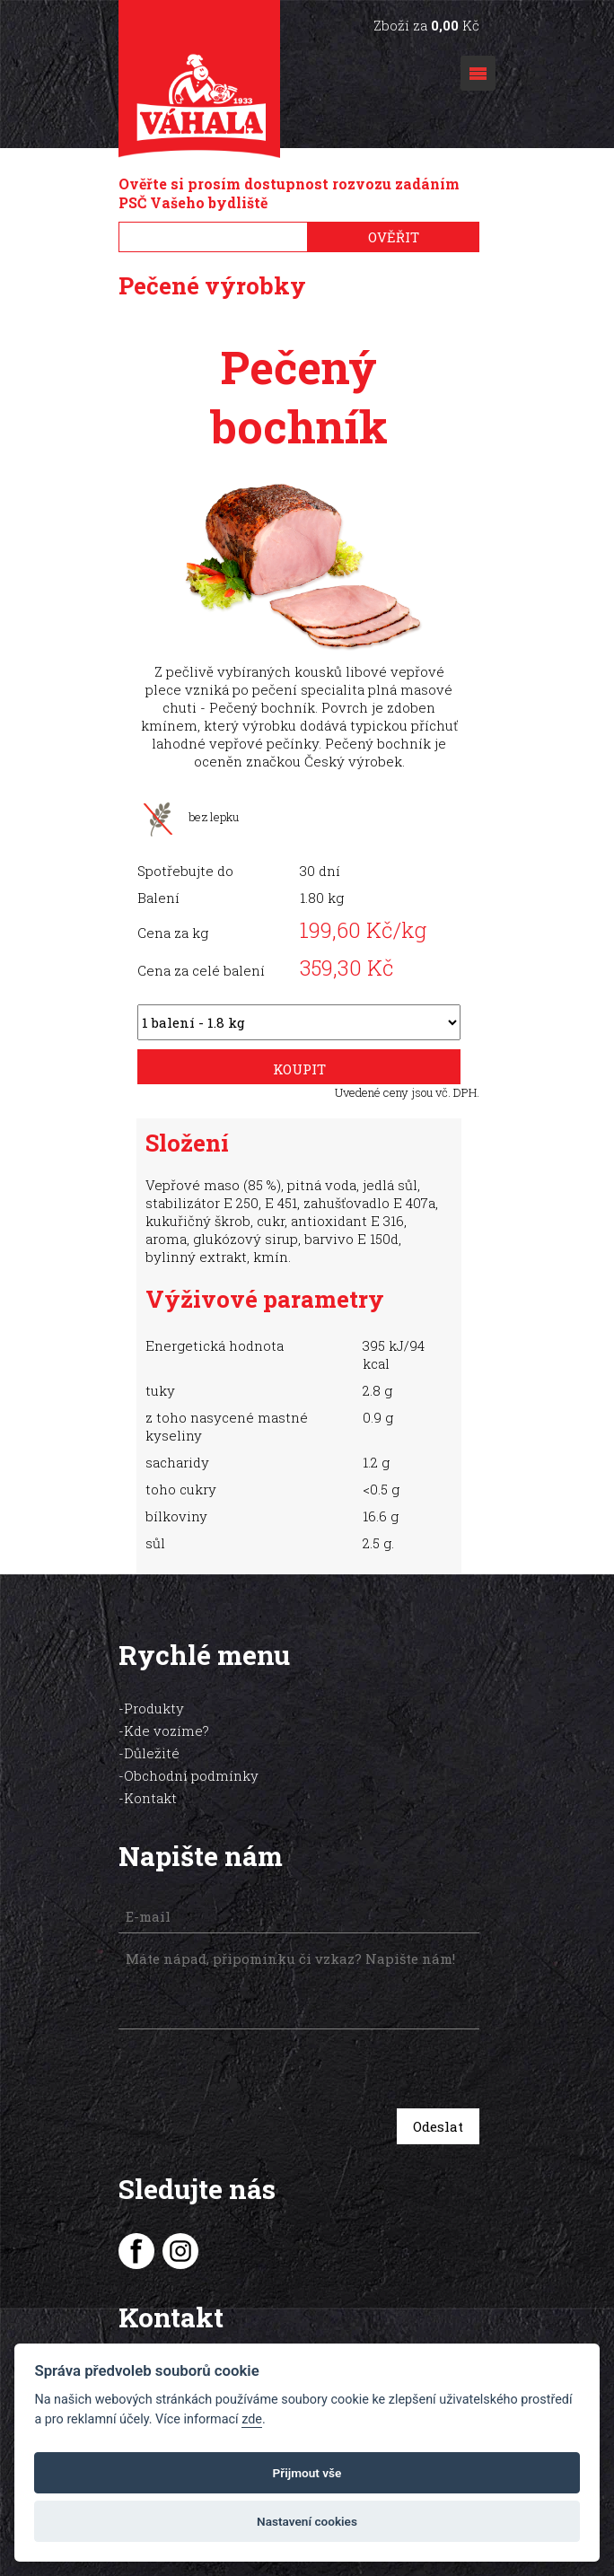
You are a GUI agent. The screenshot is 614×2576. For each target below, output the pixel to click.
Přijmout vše (307, 2473)
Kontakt (150, 1771)
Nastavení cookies (307, 2521)
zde (251, 2419)
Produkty (154, 1681)
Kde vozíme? (166, 1704)
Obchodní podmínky (191, 1748)
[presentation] (245, 2044)
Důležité (152, 1726)
